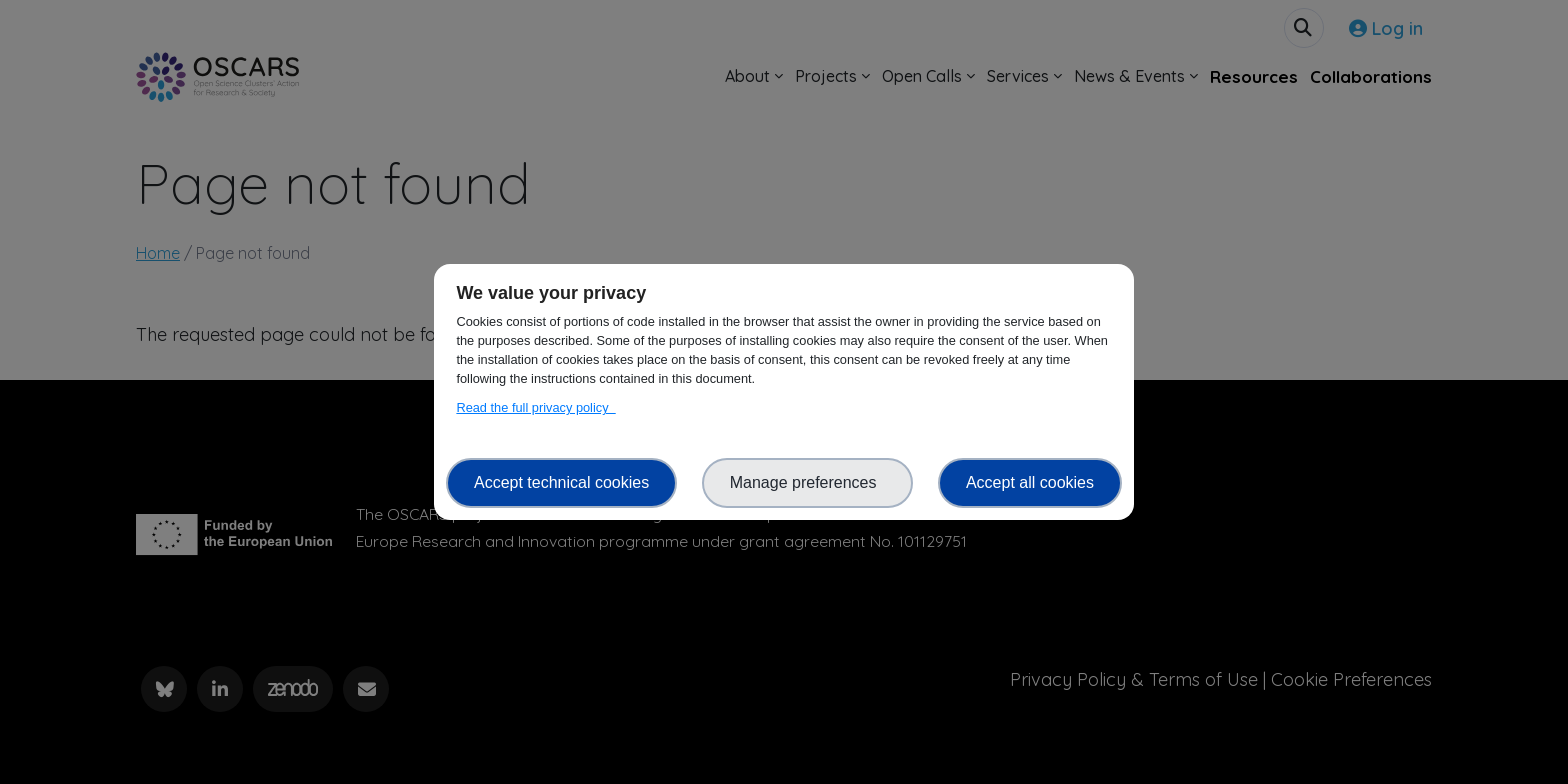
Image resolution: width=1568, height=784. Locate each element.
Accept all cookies (1030, 482)
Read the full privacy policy (535, 407)
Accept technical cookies (561, 482)
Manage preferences (808, 482)
